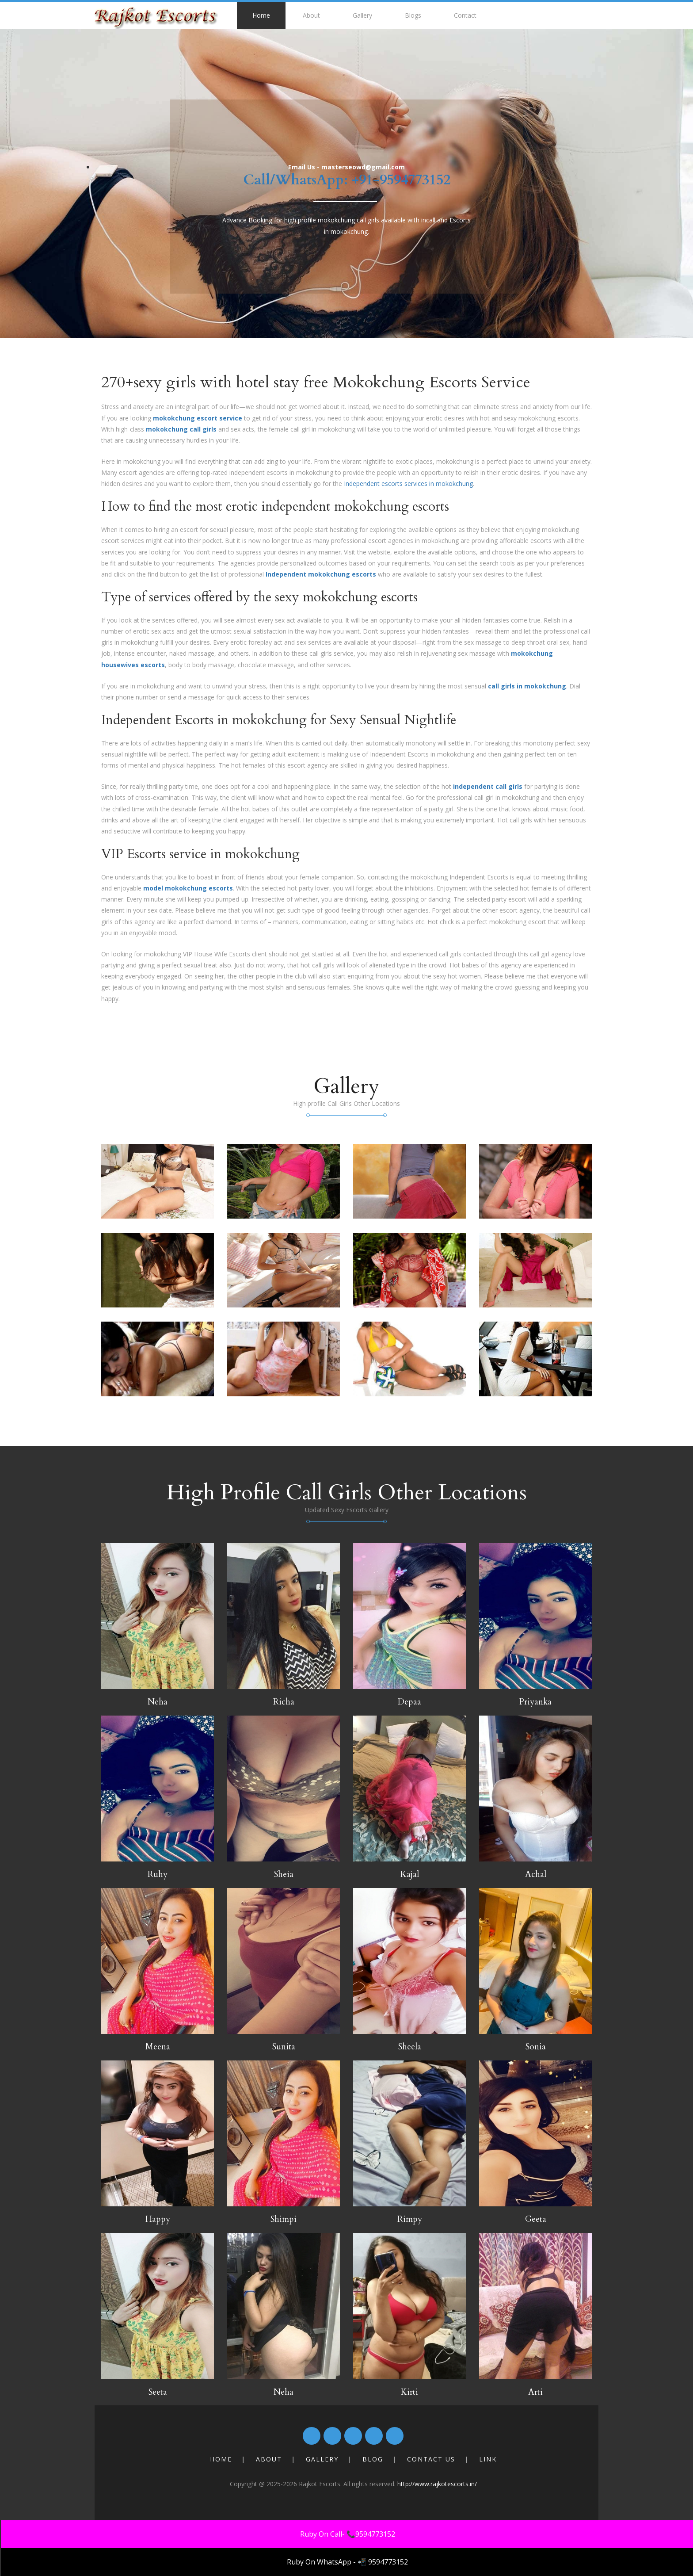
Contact (465, 15)
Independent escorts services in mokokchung (408, 483)
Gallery (362, 15)
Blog (372, 2459)
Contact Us (431, 2459)
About (311, 15)
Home (261, 15)
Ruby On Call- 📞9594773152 (347, 2534)
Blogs (413, 15)
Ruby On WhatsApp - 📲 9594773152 (347, 2562)
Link (488, 2459)
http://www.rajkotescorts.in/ (437, 2484)
